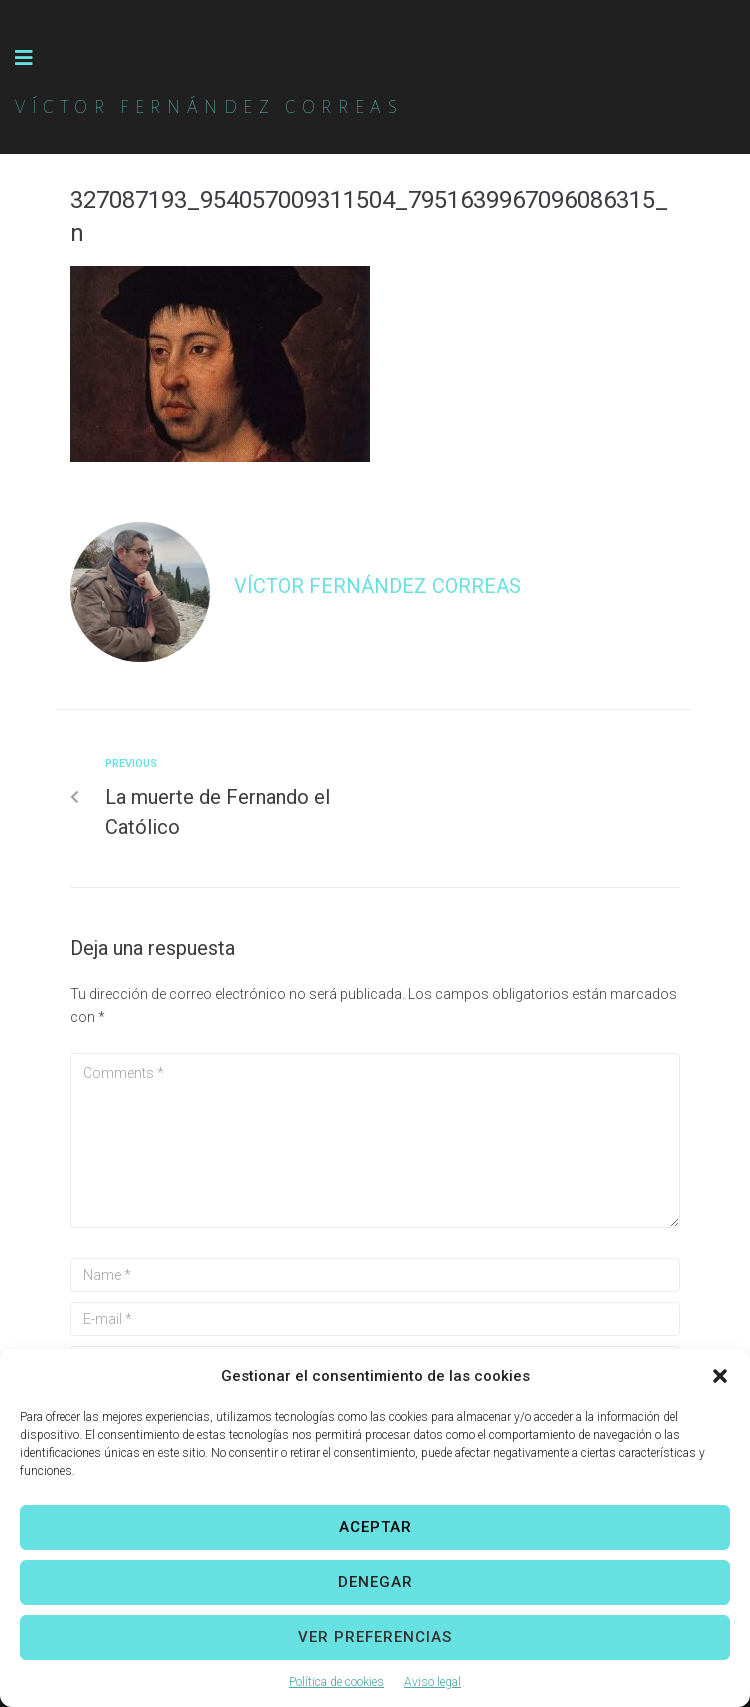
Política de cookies (336, 1682)
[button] (720, 1376)
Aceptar (375, 1527)
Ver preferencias (375, 1637)
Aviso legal (432, 1682)
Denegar (375, 1582)
